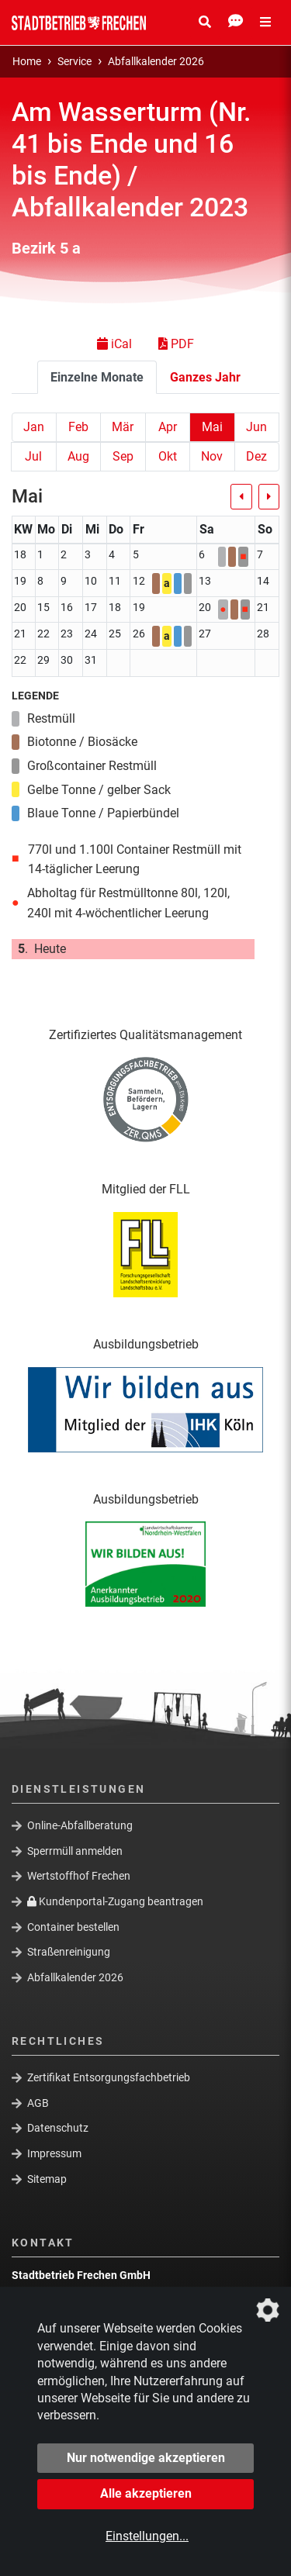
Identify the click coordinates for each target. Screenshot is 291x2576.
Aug (78, 456)
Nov (212, 456)
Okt (167, 456)
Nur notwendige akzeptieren (146, 2457)
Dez (256, 456)
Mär (122, 427)
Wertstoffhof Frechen (78, 1876)
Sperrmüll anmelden (75, 1851)
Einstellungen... (147, 2536)
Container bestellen (73, 1926)
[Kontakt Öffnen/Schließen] (235, 22)
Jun (256, 427)
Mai (212, 427)
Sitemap (47, 2179)
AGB (38, 2103)
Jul (33, 456)
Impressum (54, 2153)
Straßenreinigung (68, 1952)
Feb (78, 427)
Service (74, 61)
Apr (167, 427)
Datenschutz (57, 2128)
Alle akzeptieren (146, 2493)
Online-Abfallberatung (80, 1825)
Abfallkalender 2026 (156, 61)
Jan (33, 427)
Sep (123, 456)
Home (26, 61)
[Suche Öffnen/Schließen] (205, 22)
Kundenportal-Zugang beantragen (115, 1901)
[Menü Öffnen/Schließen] (265, 22)
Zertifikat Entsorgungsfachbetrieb (108, 2077)
